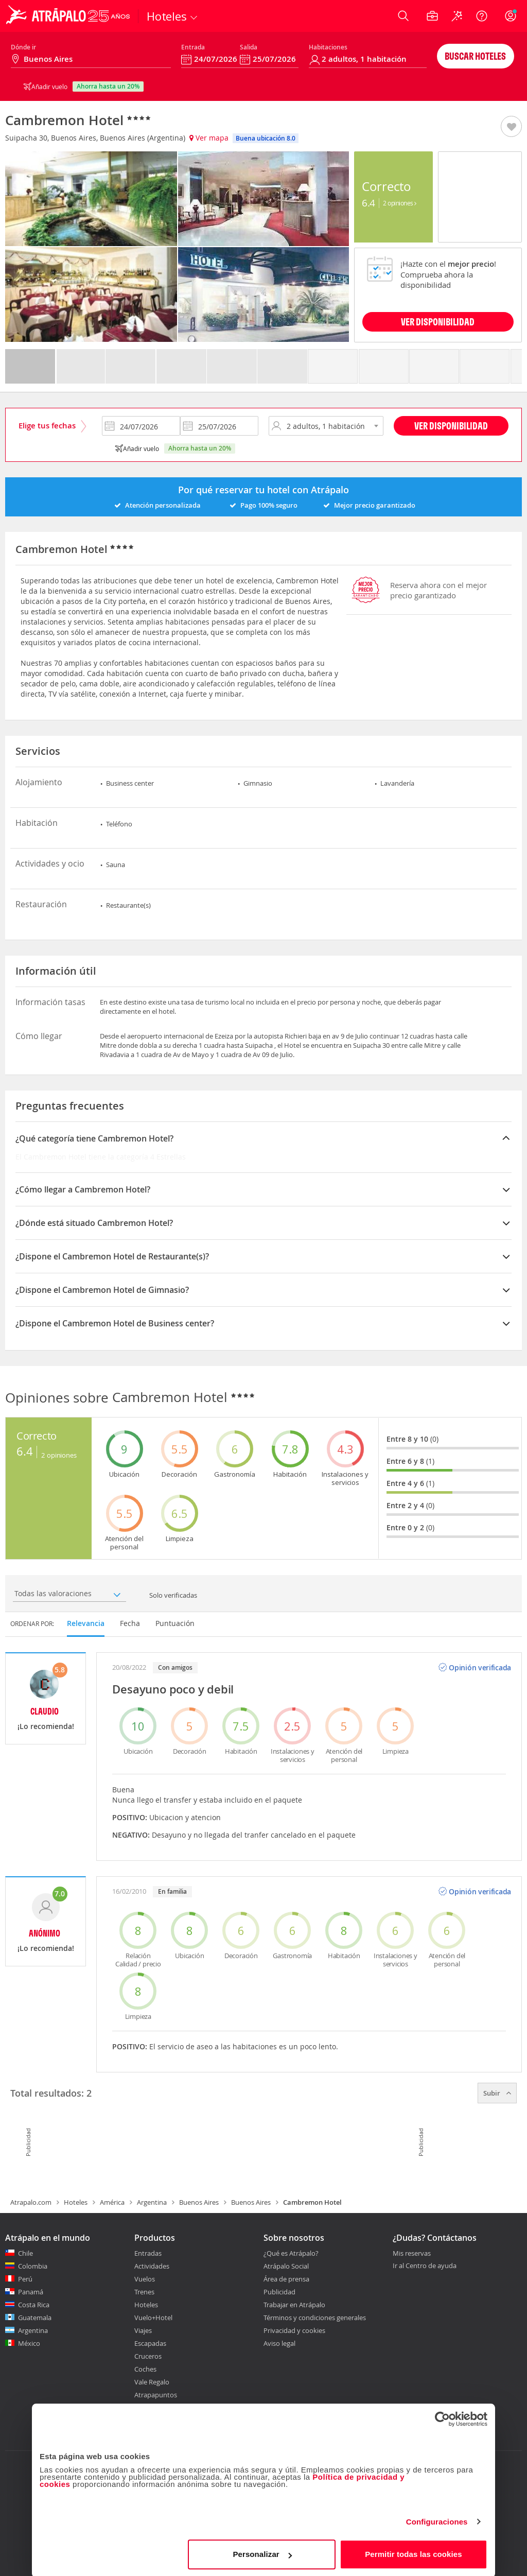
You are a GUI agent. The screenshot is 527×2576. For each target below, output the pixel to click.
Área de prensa (286, 2279)
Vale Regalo (151, 2382)
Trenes (144, 2291)
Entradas (148, 2253)
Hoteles (75, 2202)
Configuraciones (437, 2520)
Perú (25, 2279)
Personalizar (262, 2552)
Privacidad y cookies (294, 2330)
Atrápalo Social (286, 2266)
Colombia (32, 2266)
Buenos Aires (199, 2202)
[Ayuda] (482, 16)
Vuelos (144, 2279)
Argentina (152, 2202)
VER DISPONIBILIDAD (438, 321)
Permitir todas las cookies (413, 2552)
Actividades (151, 2266)
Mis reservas (412, 2254)
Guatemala (34, 2317)
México (29, 2343)
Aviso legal (279, 2343)
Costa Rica (33, 2304)
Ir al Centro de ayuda (424, 2266)
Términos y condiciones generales (315, 2317)
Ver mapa (209, 138)
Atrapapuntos (155, 2394)
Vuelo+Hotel (153, 2317)
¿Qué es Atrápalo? (291, 2253)
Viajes (143, 2330)
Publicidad (279, 2291)
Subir (497, 2093)
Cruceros (148, 2356)
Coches (145, 2369)
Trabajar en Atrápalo (294, 2304)
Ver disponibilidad (451, 425)
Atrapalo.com (30, 2202)
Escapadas (150, 2343)
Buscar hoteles (475, 55)
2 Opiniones (399, 203)
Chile (25, 2253)
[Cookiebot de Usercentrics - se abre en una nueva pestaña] (442, 2417)
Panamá (30, 2291)
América (112, 2202)
